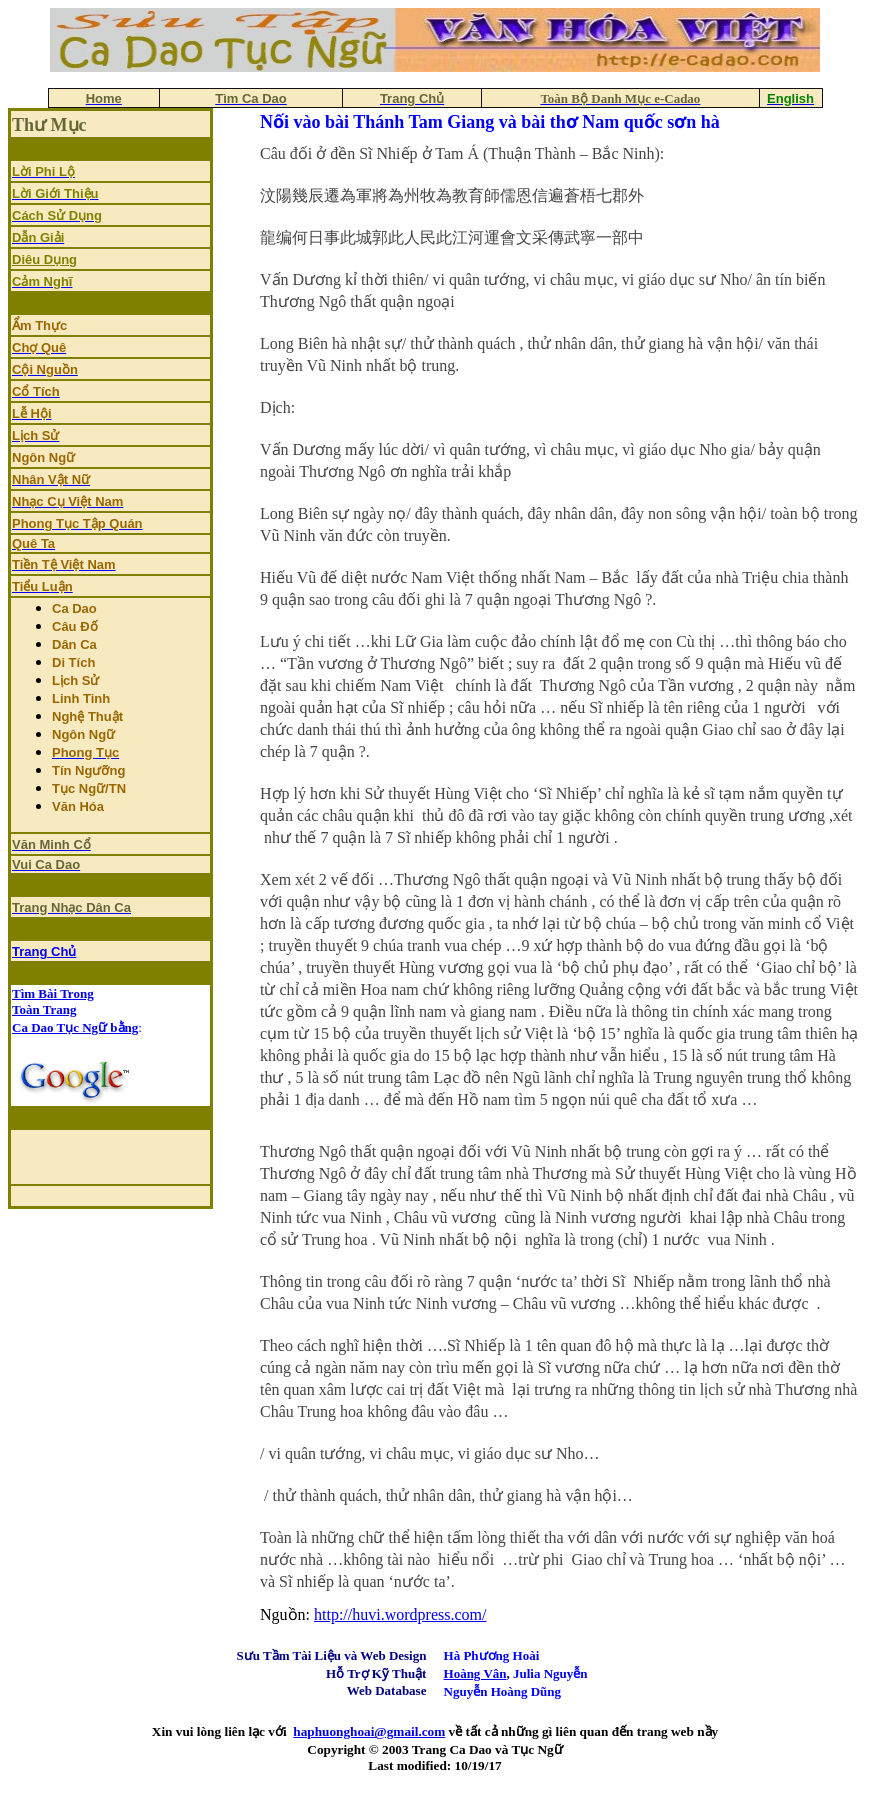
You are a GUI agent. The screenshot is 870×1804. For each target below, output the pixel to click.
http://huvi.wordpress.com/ (400, 1614)
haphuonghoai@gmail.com (369, 1731)
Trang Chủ (44, 951)
